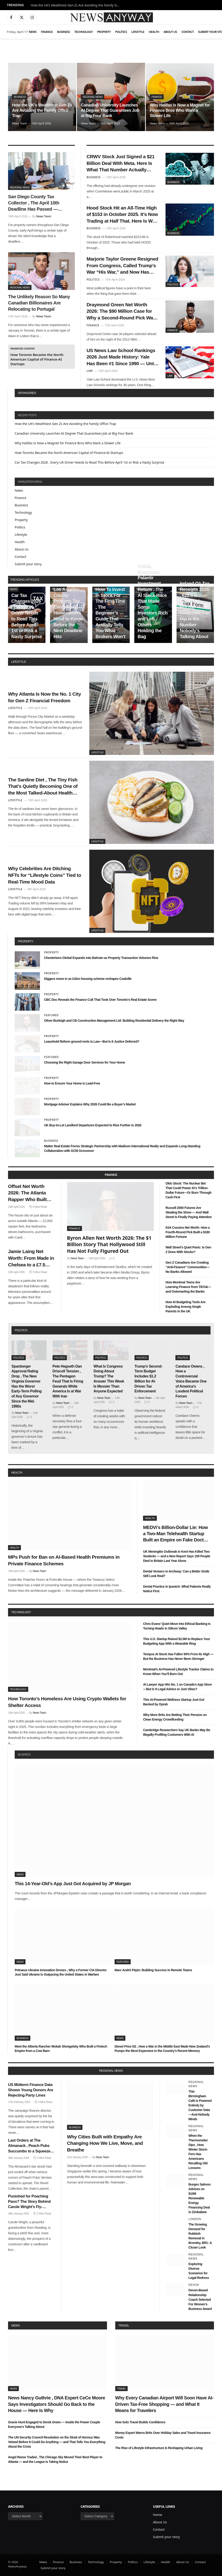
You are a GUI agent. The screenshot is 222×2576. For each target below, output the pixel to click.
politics (21, 1330)
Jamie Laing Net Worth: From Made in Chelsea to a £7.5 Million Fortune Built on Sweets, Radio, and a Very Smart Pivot (31, 1258)
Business (63, 32)
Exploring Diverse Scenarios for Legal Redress (198, 2271)
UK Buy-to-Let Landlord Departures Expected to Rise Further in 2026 (92, 1125)
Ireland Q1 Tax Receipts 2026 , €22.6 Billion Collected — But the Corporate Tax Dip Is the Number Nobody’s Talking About (194, 610)
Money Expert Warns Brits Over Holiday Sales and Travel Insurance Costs (163, 2435)
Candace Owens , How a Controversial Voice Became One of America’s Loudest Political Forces (190, 1381)
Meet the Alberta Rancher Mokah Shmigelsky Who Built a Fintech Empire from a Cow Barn (61, 2049)
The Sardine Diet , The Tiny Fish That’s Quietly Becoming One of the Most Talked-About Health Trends (43, 786)
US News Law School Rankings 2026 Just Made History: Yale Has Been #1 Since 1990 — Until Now (121, 357)
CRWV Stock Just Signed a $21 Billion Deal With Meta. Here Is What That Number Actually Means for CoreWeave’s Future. (121, 163)
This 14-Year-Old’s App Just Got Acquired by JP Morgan (73, 1883)
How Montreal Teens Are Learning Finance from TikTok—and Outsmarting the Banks (188, 1286)
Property (104, 32)
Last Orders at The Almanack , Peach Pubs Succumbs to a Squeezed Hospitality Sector (30, 2146)
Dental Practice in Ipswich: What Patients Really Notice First (177, 1589)
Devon (193, 2284)
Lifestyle (137, 32)
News (33, 32)
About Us (170, 32)
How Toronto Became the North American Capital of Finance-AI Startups (36, 359)
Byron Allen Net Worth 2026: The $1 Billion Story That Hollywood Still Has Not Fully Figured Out (109, 1244)
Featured (51, 1015)
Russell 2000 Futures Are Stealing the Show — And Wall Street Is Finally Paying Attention (189, 1212)
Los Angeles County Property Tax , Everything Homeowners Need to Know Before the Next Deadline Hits (68, 613)
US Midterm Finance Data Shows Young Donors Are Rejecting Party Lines (30, 2090)
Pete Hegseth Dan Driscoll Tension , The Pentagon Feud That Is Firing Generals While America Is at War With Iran (68, 1381)
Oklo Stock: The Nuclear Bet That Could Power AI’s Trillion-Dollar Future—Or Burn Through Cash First (188, 1190)
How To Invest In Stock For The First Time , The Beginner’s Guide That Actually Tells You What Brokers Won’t (110, 613)
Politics (121, 32)
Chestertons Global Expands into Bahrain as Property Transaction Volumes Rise (101, 958)
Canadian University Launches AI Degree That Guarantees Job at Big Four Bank (110, 110)
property (25, 941)
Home (157, 2515)
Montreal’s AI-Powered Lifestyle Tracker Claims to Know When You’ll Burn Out (178, 1671)
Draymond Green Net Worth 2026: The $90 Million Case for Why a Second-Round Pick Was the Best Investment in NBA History (121, 311)
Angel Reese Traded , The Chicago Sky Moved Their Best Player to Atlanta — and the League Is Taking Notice (55, 2459)
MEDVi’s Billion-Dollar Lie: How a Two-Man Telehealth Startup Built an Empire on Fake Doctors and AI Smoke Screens (176, 1534)
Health (154, 32)
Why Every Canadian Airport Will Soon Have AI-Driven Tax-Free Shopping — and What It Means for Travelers (164, 2404)
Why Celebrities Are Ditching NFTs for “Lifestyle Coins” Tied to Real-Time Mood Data (44, 875)
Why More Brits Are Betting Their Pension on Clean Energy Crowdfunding (175, 1717)
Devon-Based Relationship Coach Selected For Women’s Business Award (200, 2299)
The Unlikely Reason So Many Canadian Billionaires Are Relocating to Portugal (39, 303)
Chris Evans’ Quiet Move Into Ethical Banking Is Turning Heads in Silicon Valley (177, 1626)
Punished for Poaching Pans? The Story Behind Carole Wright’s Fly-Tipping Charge (29, 2201)
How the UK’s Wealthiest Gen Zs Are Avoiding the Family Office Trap (77, 5)
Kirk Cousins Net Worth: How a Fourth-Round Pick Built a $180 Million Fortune (188, 1232)
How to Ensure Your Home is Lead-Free (72, 1083)
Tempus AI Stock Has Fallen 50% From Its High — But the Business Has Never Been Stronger (178, 1656)
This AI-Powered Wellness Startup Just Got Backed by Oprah (173, 1702)
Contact (187, 32)
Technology (83, 32)
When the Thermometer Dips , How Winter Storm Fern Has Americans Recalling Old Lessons (198, 2152)
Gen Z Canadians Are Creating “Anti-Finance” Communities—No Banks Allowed (188, 1267)
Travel (123, 2325)
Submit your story (28, 564)
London (194, 2219)
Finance (47, 32)
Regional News (92, 96)
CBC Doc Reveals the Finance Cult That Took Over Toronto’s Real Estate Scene (100, 999)
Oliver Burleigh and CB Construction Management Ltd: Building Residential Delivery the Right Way (114, 1020)
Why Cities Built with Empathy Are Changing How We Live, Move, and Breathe (105, 2143)
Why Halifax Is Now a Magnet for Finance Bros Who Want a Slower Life (180, 110)
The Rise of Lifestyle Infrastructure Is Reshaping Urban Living (159, 2448)
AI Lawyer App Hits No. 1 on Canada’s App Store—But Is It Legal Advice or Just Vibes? (177, 1687)
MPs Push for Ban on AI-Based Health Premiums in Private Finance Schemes (64, 1560)
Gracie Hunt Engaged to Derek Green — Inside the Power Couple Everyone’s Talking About (54, 2424)
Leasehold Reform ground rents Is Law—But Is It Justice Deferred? (91, 1041)
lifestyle (18, 661)
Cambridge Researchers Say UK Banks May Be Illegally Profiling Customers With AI (176, 1732)
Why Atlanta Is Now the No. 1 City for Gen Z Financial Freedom (44, 697)
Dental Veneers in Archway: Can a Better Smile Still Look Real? (176, 1573)
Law (169, 375)
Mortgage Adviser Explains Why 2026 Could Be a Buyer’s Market (90, 1104)
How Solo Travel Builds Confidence (140, 2422)
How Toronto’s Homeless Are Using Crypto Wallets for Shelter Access (67, 1702)
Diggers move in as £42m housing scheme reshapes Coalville (88, 979)
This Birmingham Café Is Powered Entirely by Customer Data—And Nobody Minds (200, 2105)
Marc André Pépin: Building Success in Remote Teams (153, 1970)
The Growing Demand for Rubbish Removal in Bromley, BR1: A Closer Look (200, 2236)
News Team (19, 123)
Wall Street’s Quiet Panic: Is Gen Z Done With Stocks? (188, 1249)
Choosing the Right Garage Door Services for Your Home (84, 1062)
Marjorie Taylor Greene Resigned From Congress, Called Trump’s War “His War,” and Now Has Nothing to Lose (122, 265)
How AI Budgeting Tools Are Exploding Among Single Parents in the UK (185, 1306)
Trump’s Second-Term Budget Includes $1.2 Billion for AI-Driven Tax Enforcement (149, 1378)
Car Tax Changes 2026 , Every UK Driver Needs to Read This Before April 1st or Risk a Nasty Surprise (89, 462)
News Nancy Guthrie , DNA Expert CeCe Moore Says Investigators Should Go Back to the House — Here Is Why (56, 2404)
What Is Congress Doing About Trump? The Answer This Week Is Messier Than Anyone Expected (108, 1378)
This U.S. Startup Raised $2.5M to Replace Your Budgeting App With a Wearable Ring (176, 1641)
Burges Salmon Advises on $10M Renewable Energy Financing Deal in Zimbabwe (199, 2198)
